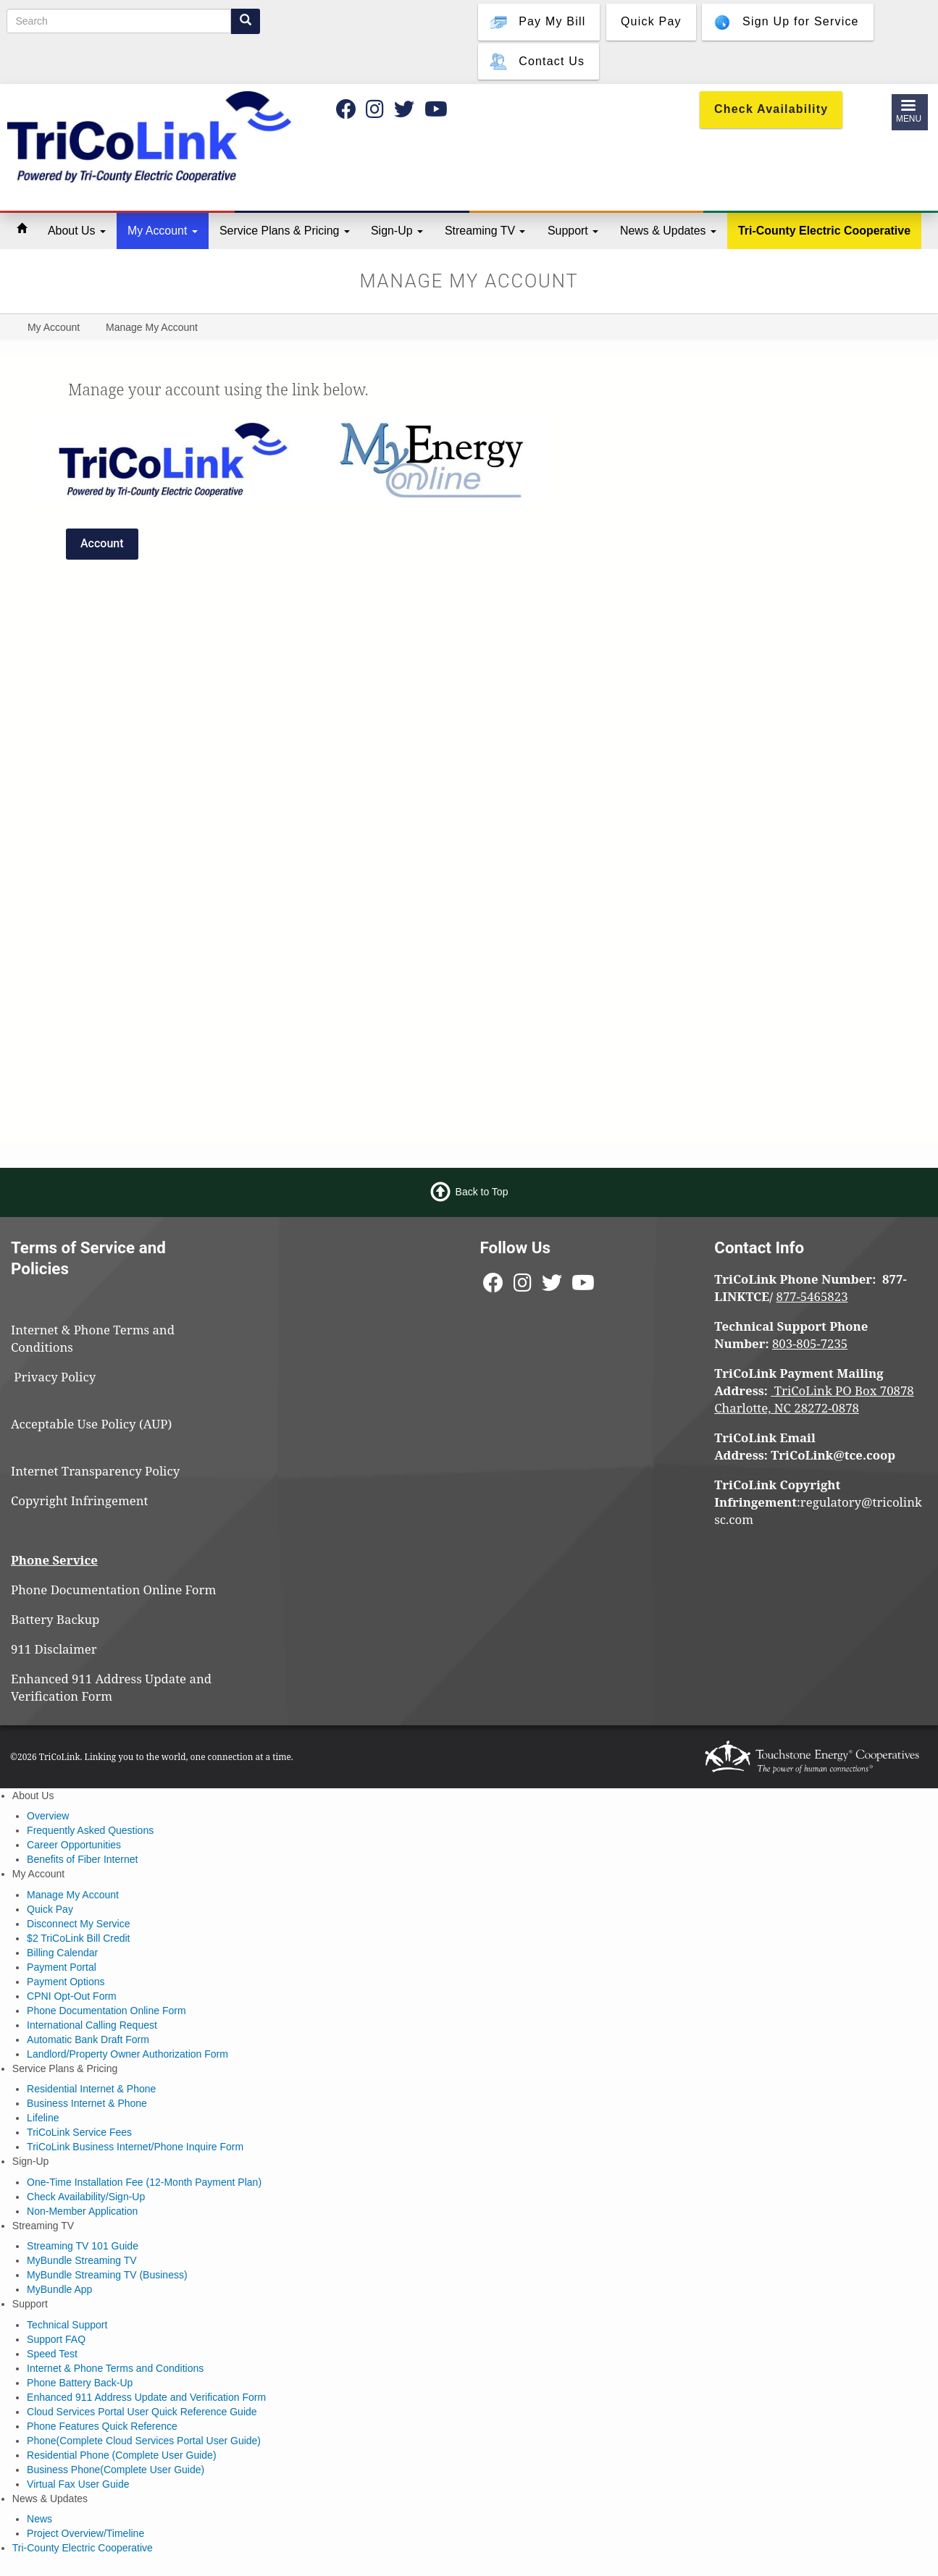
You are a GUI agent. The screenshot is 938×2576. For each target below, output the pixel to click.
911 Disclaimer (54, 1649)
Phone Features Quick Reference (102, 2426)
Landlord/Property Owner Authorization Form (127, 2054)
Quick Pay (50, 1909)
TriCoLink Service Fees (79, 2132)
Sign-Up (397, 230)
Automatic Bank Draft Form (88, 2039)
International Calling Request (92, 2025)
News (39, 2519)
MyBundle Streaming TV (81, 2260)
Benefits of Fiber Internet (82, 1859)
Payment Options (65, 1981)
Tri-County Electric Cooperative (824, 230)
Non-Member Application (82, 2211)
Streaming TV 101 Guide (82, 2246)
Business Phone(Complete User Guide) (115, 2469)
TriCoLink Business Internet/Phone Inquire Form (135, 2146)
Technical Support (67, 2325)
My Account (162, 230)
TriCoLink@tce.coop (833, 1455)
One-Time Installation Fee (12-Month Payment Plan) (144, 2182)
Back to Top (482, 1191)
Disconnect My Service (78, 1923)
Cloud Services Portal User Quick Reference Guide (141, 2411)
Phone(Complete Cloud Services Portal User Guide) (144, 2440)
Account (102, 543)
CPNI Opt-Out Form (72, 1996)
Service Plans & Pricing (284, 230)
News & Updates (668, 230)
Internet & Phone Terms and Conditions (115, 2368)
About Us (77, 230)
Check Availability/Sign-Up (86, 2196)
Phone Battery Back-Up (80, 2382)
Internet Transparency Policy (95, 1470)
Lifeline (43, 2117)
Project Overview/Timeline (85, 2533)
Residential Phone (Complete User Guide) (121, 2455)
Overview (48, 1816)
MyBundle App (59, 2289)
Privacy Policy (61, 1376)
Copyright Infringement (79, 1500)
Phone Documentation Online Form (113, 1589)
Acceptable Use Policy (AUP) (91, 1423)
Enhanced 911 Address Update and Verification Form (111, 1687)
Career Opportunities (74, 1845)
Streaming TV (485, 230)
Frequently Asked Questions (90, 1830)
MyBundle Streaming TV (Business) (107, 2275)
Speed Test (52, 2354)
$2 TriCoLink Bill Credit (78, 1938)
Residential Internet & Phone (91, 2089)
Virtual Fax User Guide (78, 2484)
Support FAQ (56, 2339)
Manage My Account (73, 1895)
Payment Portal (61, 1967)
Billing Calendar (62, 1952)
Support (573, 230)
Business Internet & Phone (87, 2103)
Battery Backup (55, 1619)
